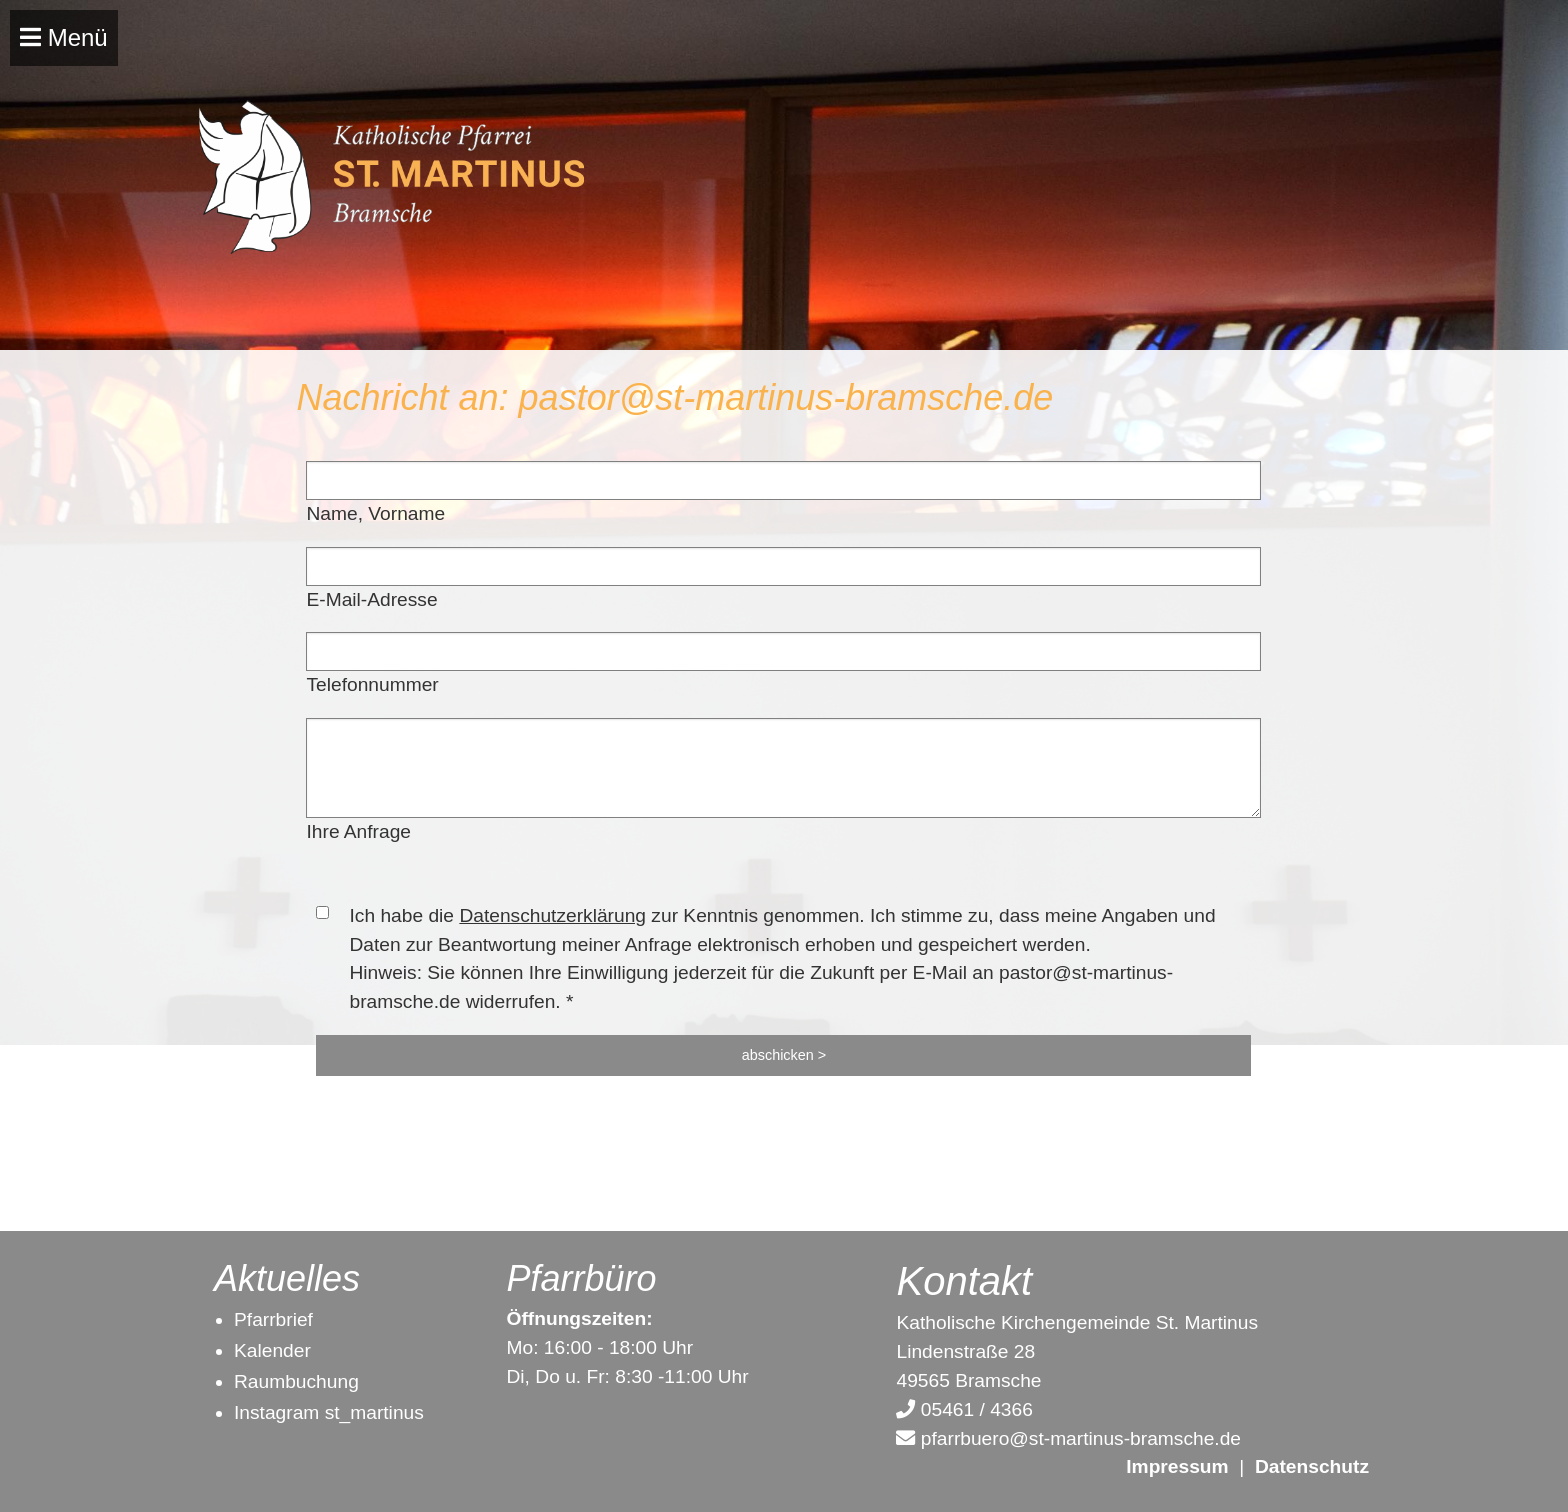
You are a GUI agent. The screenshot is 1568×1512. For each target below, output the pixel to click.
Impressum (1177, 1466)
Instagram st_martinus (329, 1412)
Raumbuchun (291, 1381)
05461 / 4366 (964, 1409)
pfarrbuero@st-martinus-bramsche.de (1068, 1438)
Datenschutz (1312, 1466)
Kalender (272, 1350)
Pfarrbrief (273, 1319)
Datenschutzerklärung (552, 915)
